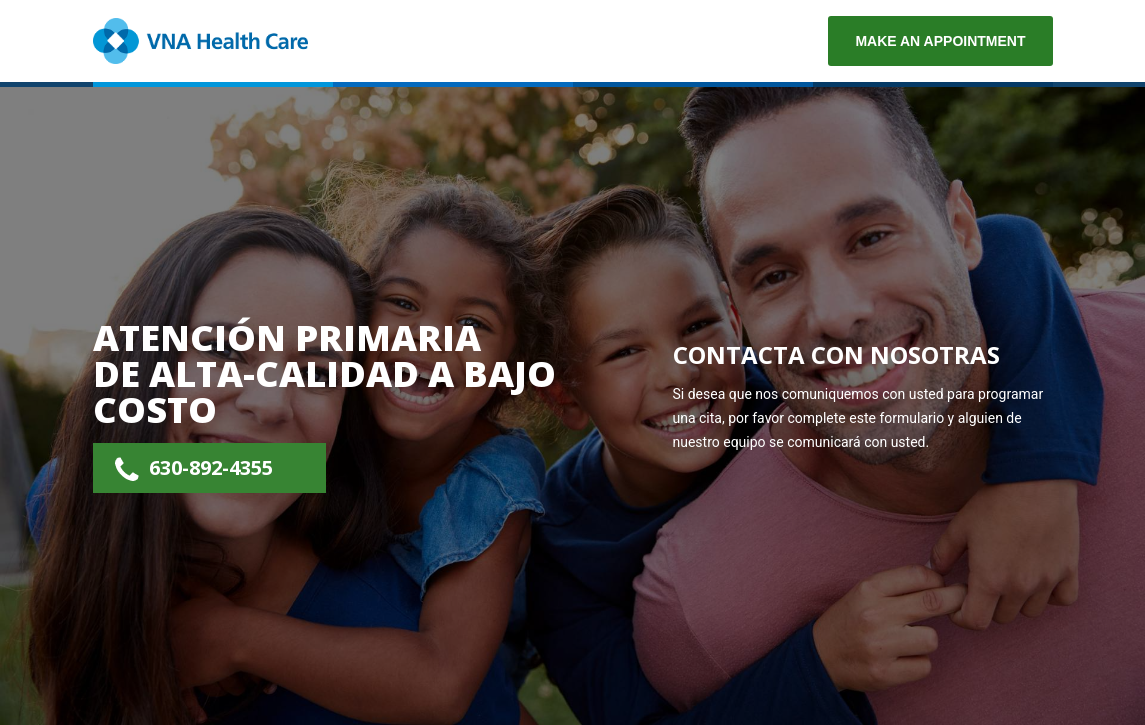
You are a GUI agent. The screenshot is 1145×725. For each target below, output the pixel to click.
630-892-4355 (211, 467)
